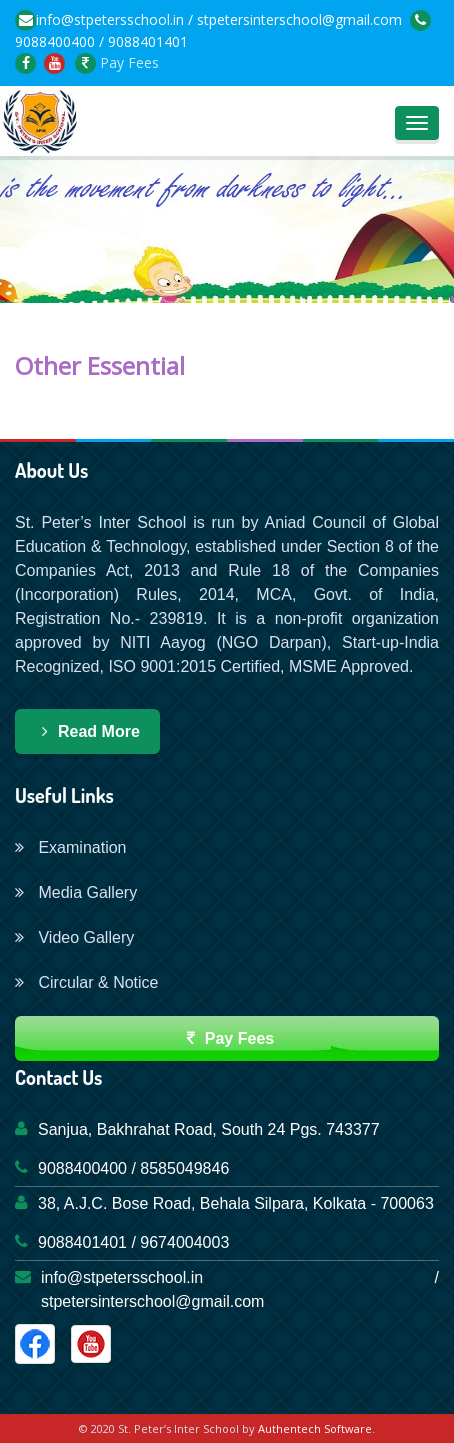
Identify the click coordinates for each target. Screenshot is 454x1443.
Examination (71, 847)
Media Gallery (76, 892)
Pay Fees (117, 62)
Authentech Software (315, 1428)
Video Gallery (74, 937)
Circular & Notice (86, 982)
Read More (87, 731)
